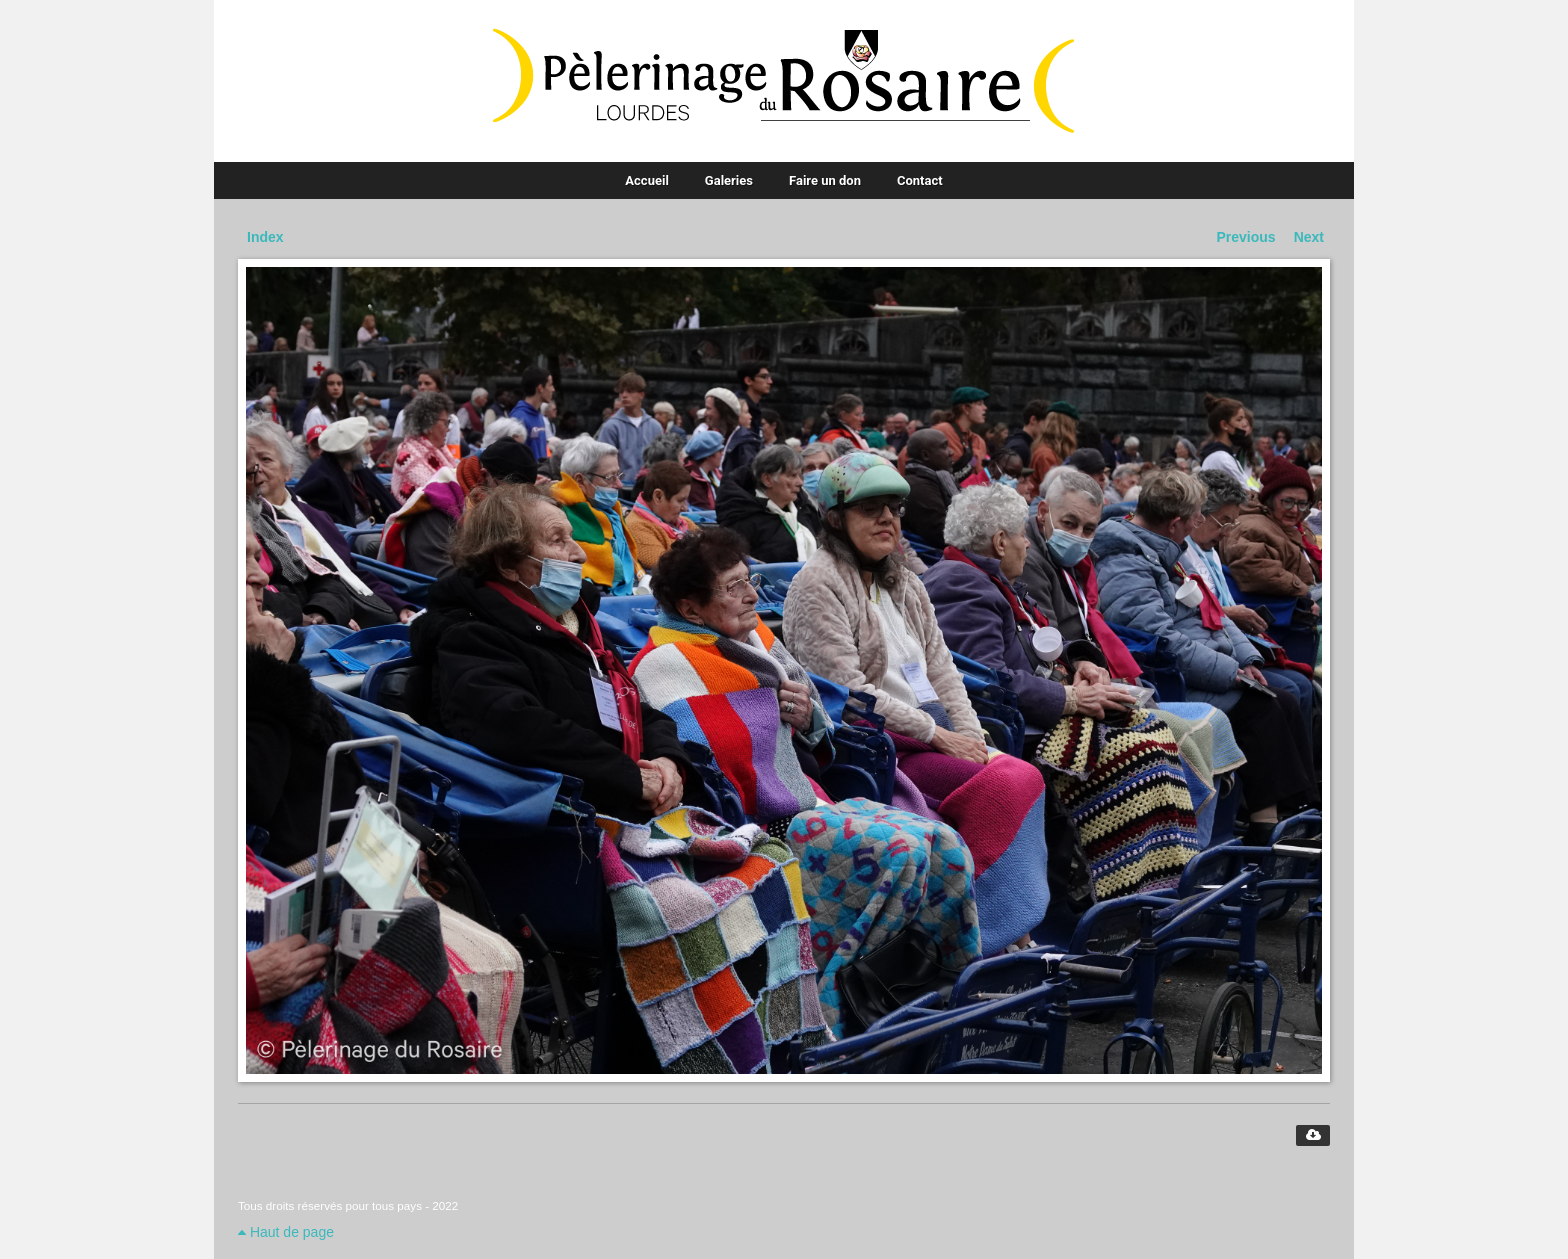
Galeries (729, 180)
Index (265, 237)
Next (1309, 237)
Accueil (646, 180)
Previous (1246, 237)
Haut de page (286, 1232)
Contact (920, 180)
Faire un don (825, 180)
